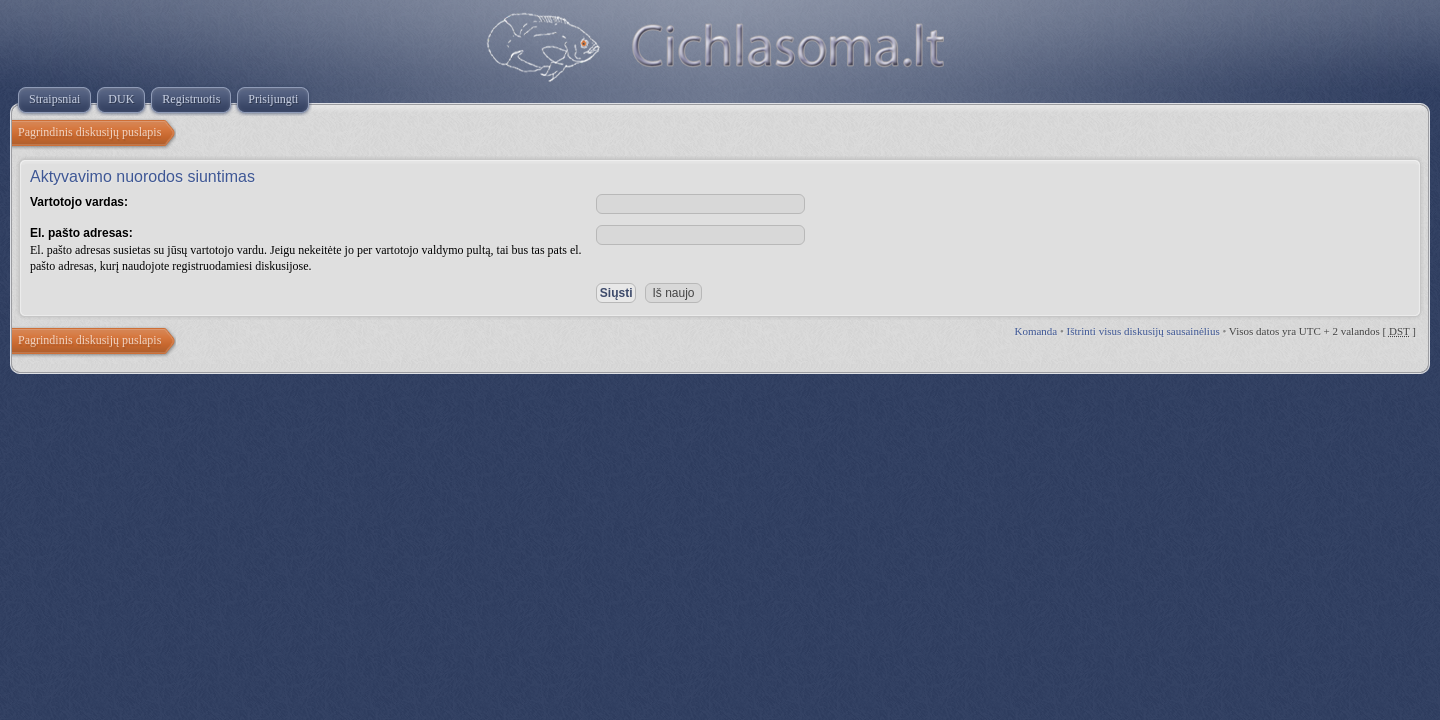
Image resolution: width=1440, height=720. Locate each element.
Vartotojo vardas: (79, 202)
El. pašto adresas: (81, 233)
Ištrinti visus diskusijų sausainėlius (1143, 331)
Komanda (1035, 331)
